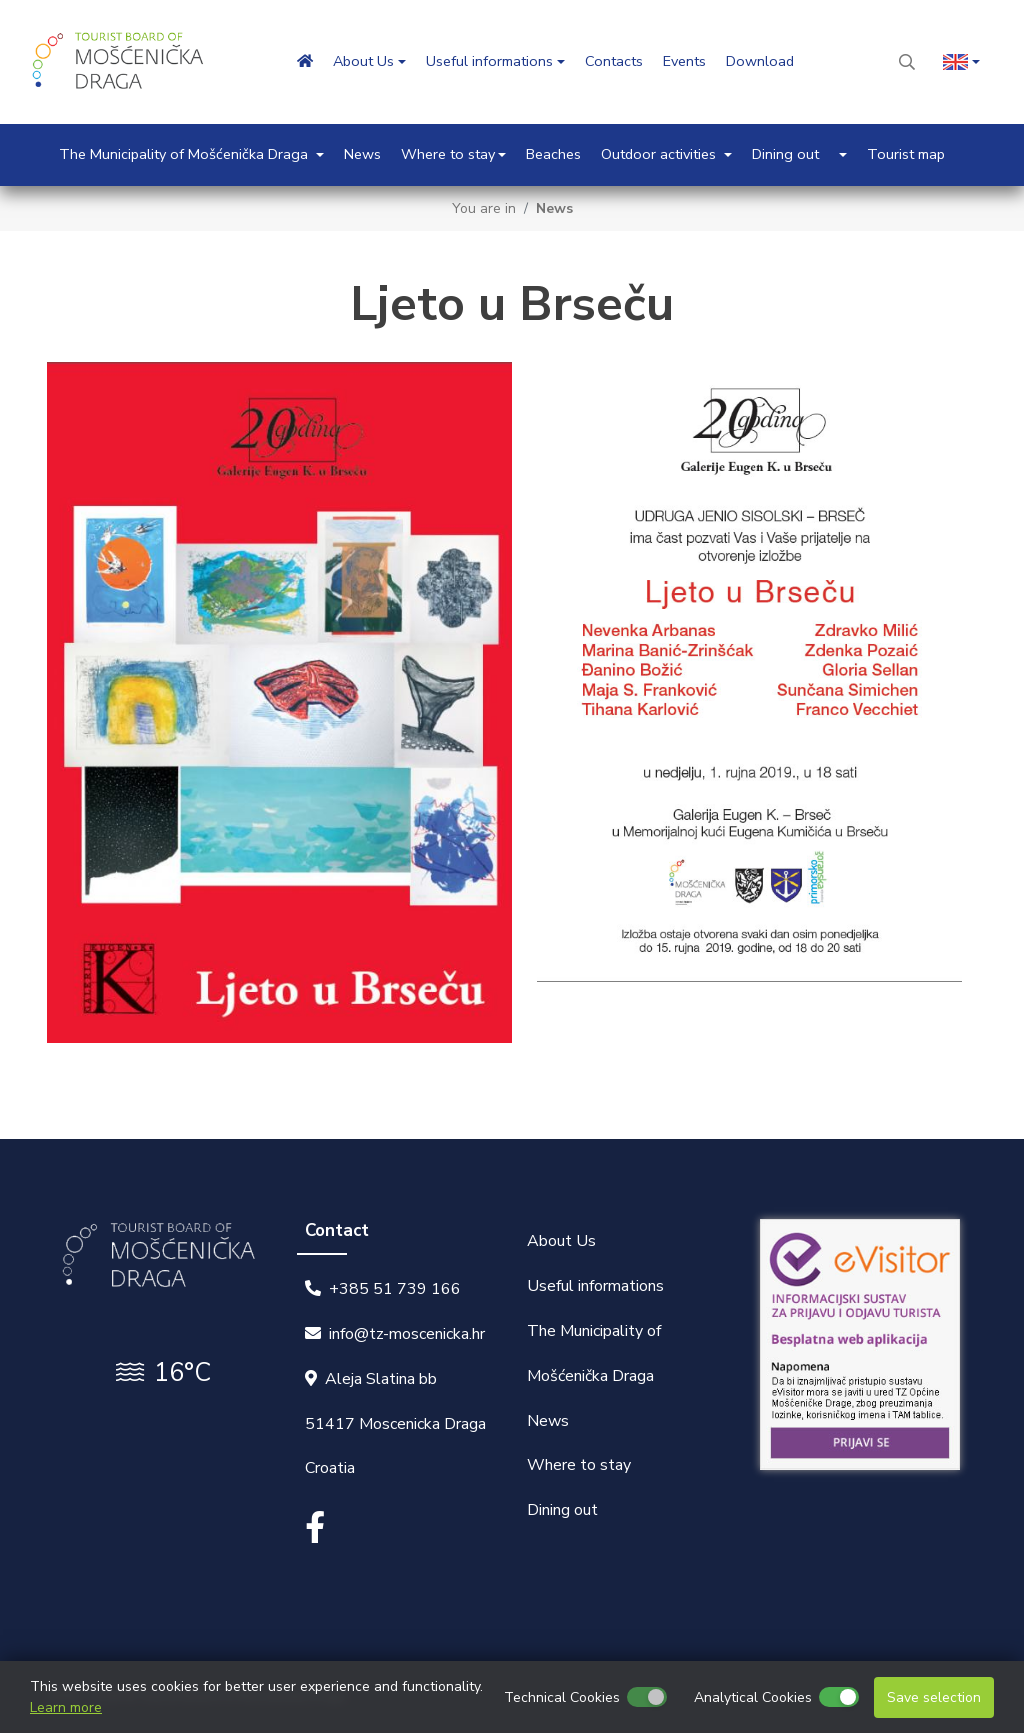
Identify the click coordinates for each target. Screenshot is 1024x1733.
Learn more (66, 1707)
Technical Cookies (562, 1697)
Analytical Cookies (753, 1697)
